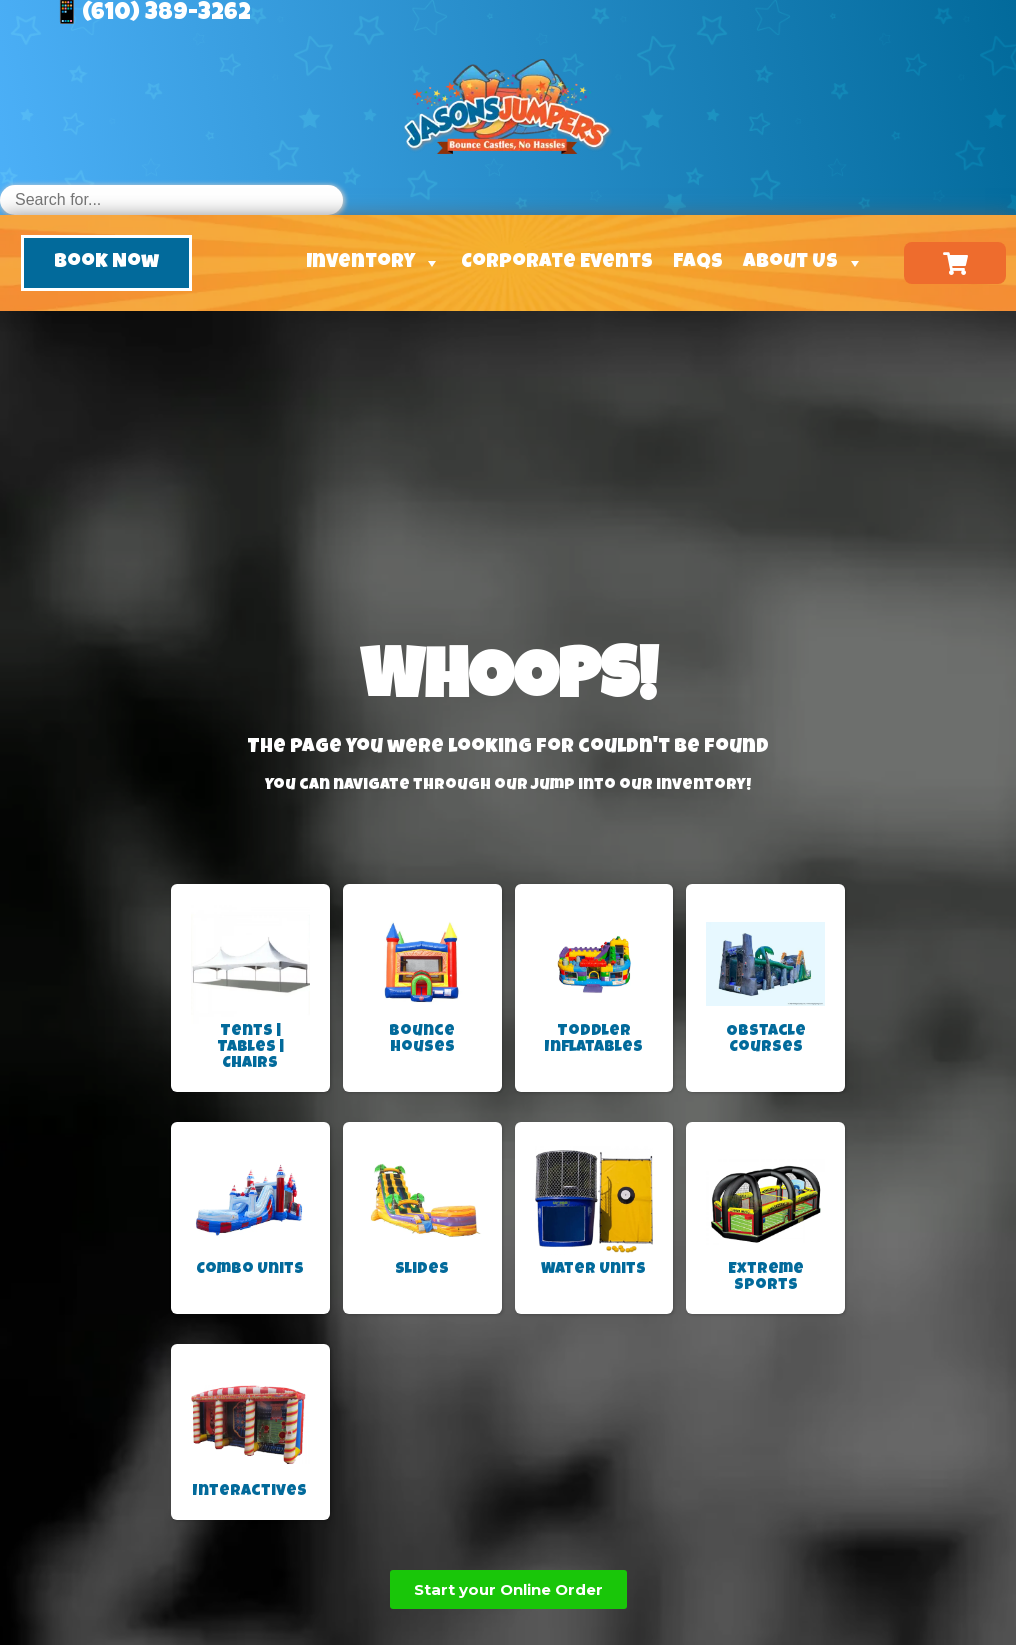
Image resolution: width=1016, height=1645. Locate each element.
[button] (106, 263)
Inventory (373, 263)
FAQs (698, 263)
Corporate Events (557, 263)
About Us (803, 263)
